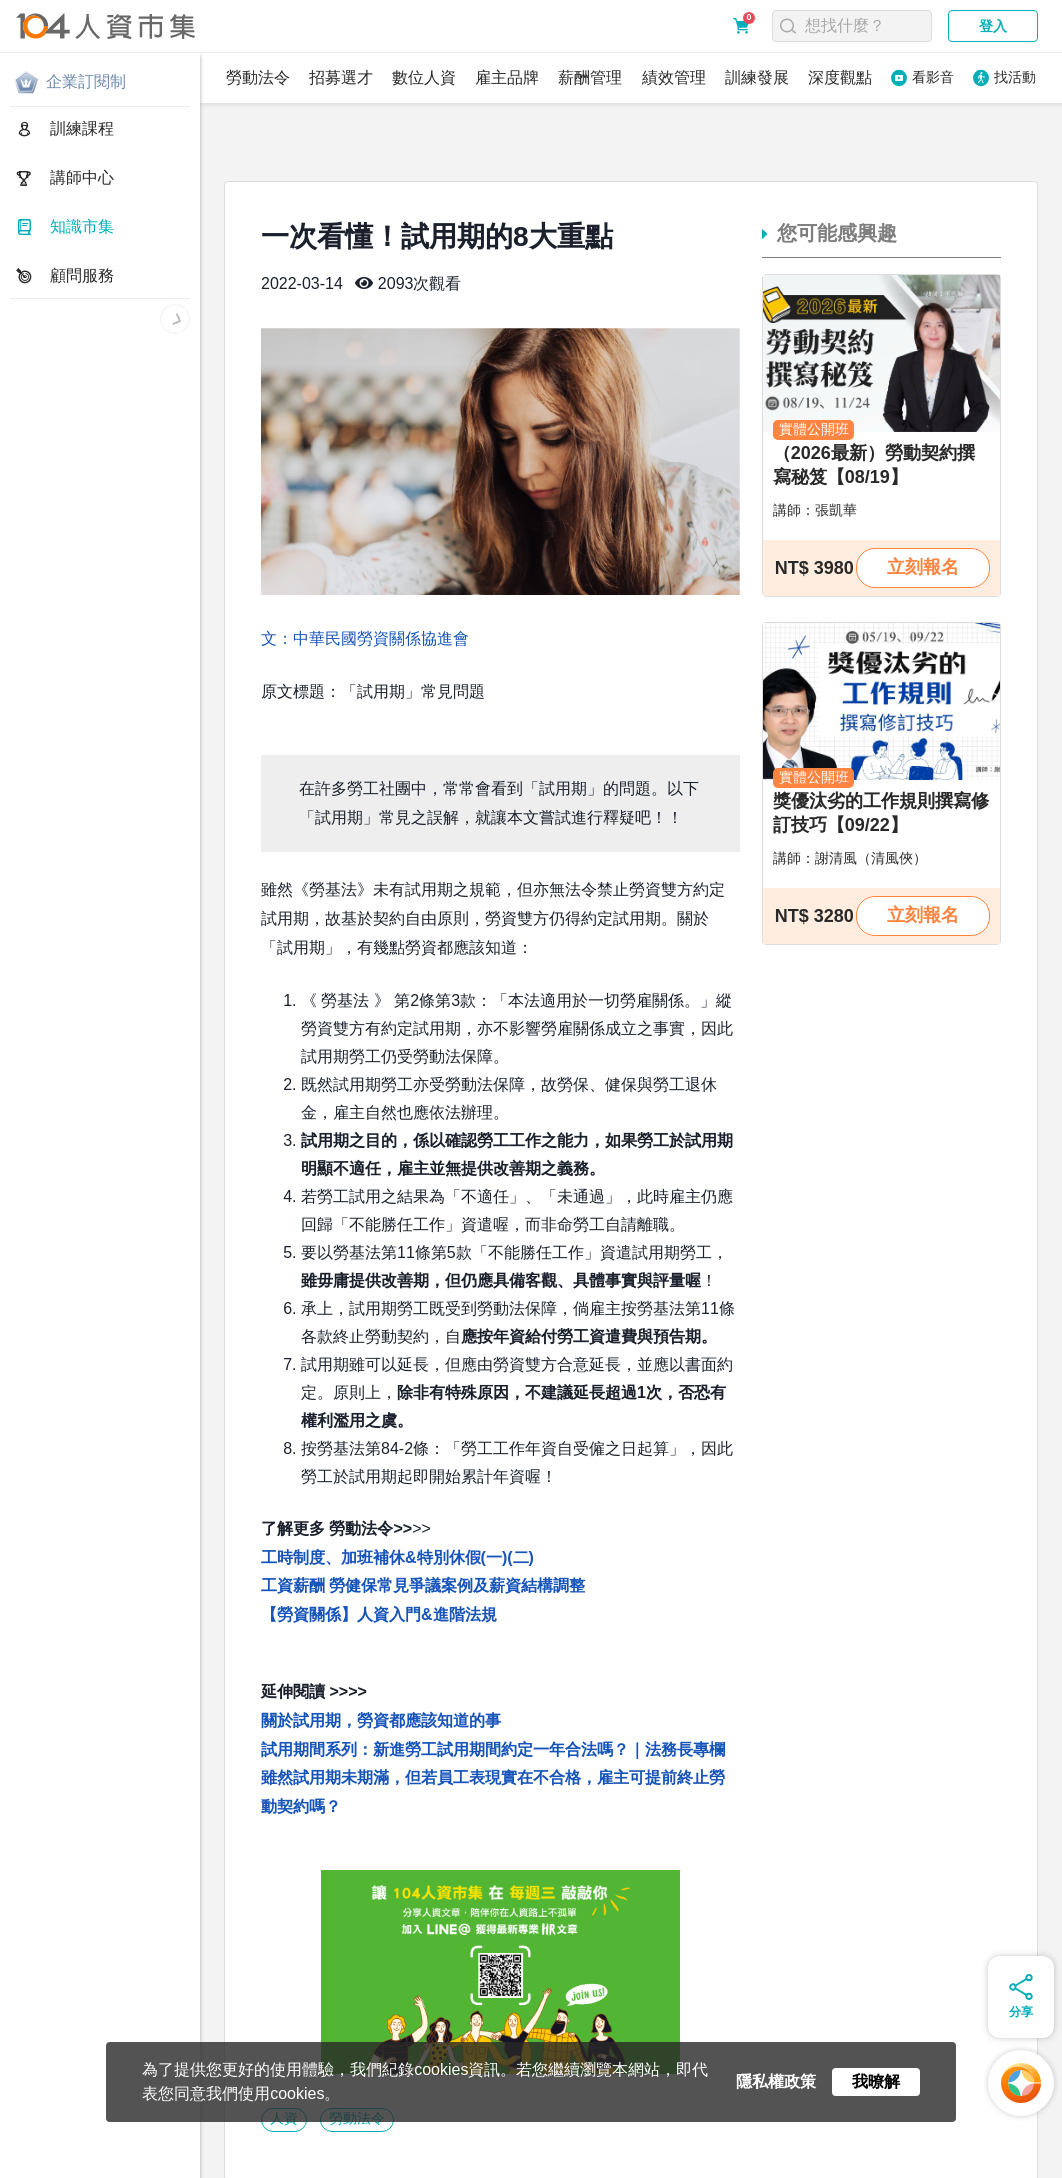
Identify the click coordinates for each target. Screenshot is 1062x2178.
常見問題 (345, 2148)
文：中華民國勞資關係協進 (357, 570)
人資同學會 (170, 2166)
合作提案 (412, 2148)
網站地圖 (546, 2148)
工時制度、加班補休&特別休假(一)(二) (397, 1489)
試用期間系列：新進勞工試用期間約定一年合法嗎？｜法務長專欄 (493, 1681)
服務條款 (210, 2148)
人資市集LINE (63, 2166)
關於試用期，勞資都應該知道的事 (381, 1652)
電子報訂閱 (619, 2148)
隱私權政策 (137, 2148)
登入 (993, 26)
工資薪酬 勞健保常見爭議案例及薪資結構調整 (423, 1517)
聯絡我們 (479, 2148)
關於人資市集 (52, 2148)
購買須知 (277, 2148)
